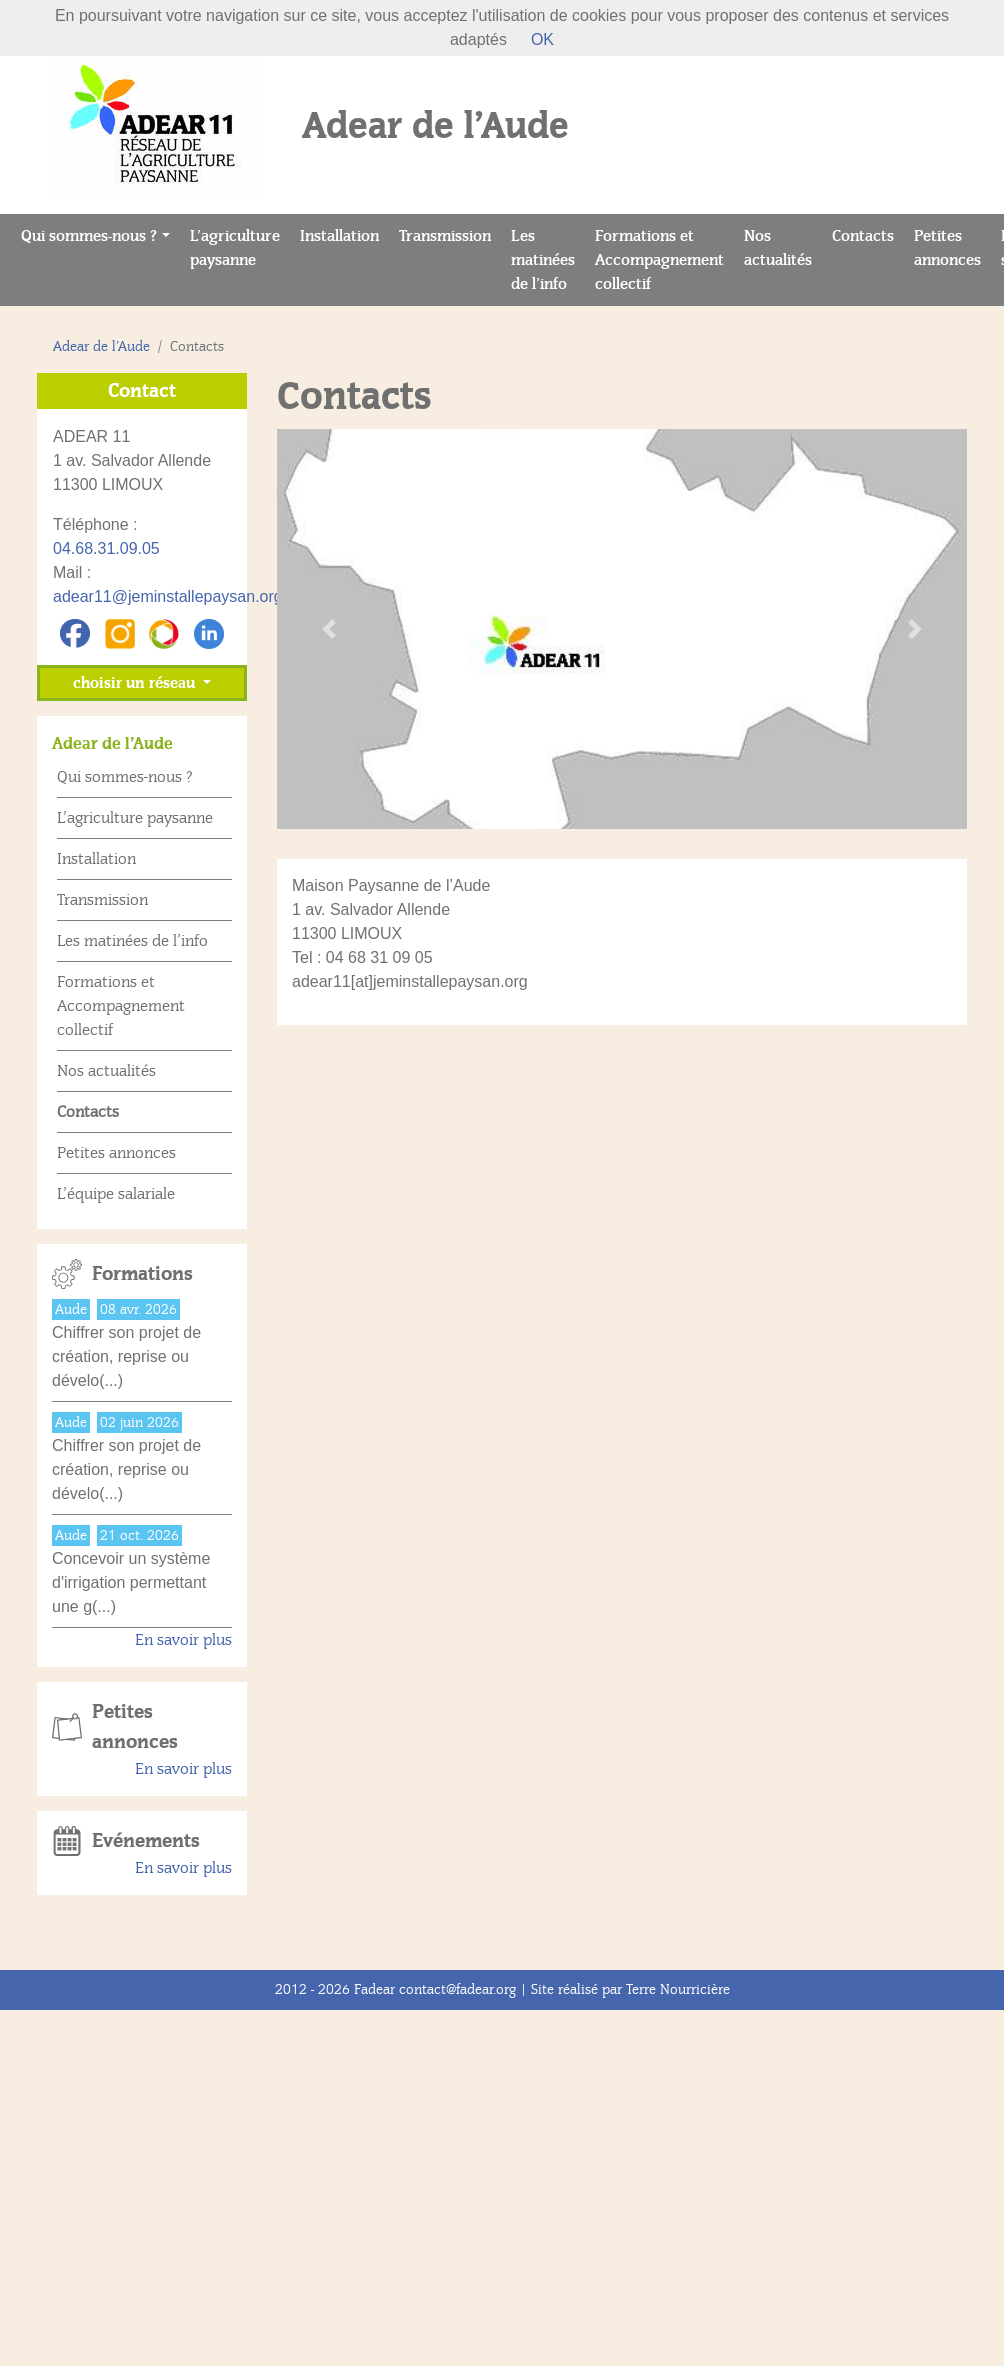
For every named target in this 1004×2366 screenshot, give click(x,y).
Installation (344, 234)
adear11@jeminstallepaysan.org (168, 596)
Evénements (146, 1841)
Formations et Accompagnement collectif (659, 260)
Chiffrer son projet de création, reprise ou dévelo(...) (126, 1356)
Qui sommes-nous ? (89, 236)
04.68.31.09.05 (106, 548)
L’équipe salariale (116, 1194)
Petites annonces (952, 248)
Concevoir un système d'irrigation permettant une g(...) (131, 1582)
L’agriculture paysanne (240, 248)
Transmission (450, 234)
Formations (142, 1274)
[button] (329, 629)
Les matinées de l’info (548, 260)
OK (542, 39)
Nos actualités (783, 248)
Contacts (868, 234)
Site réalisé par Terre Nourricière (630, 1989)
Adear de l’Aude (101, 346)
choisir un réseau (136, 683)
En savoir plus (183, 1640)
